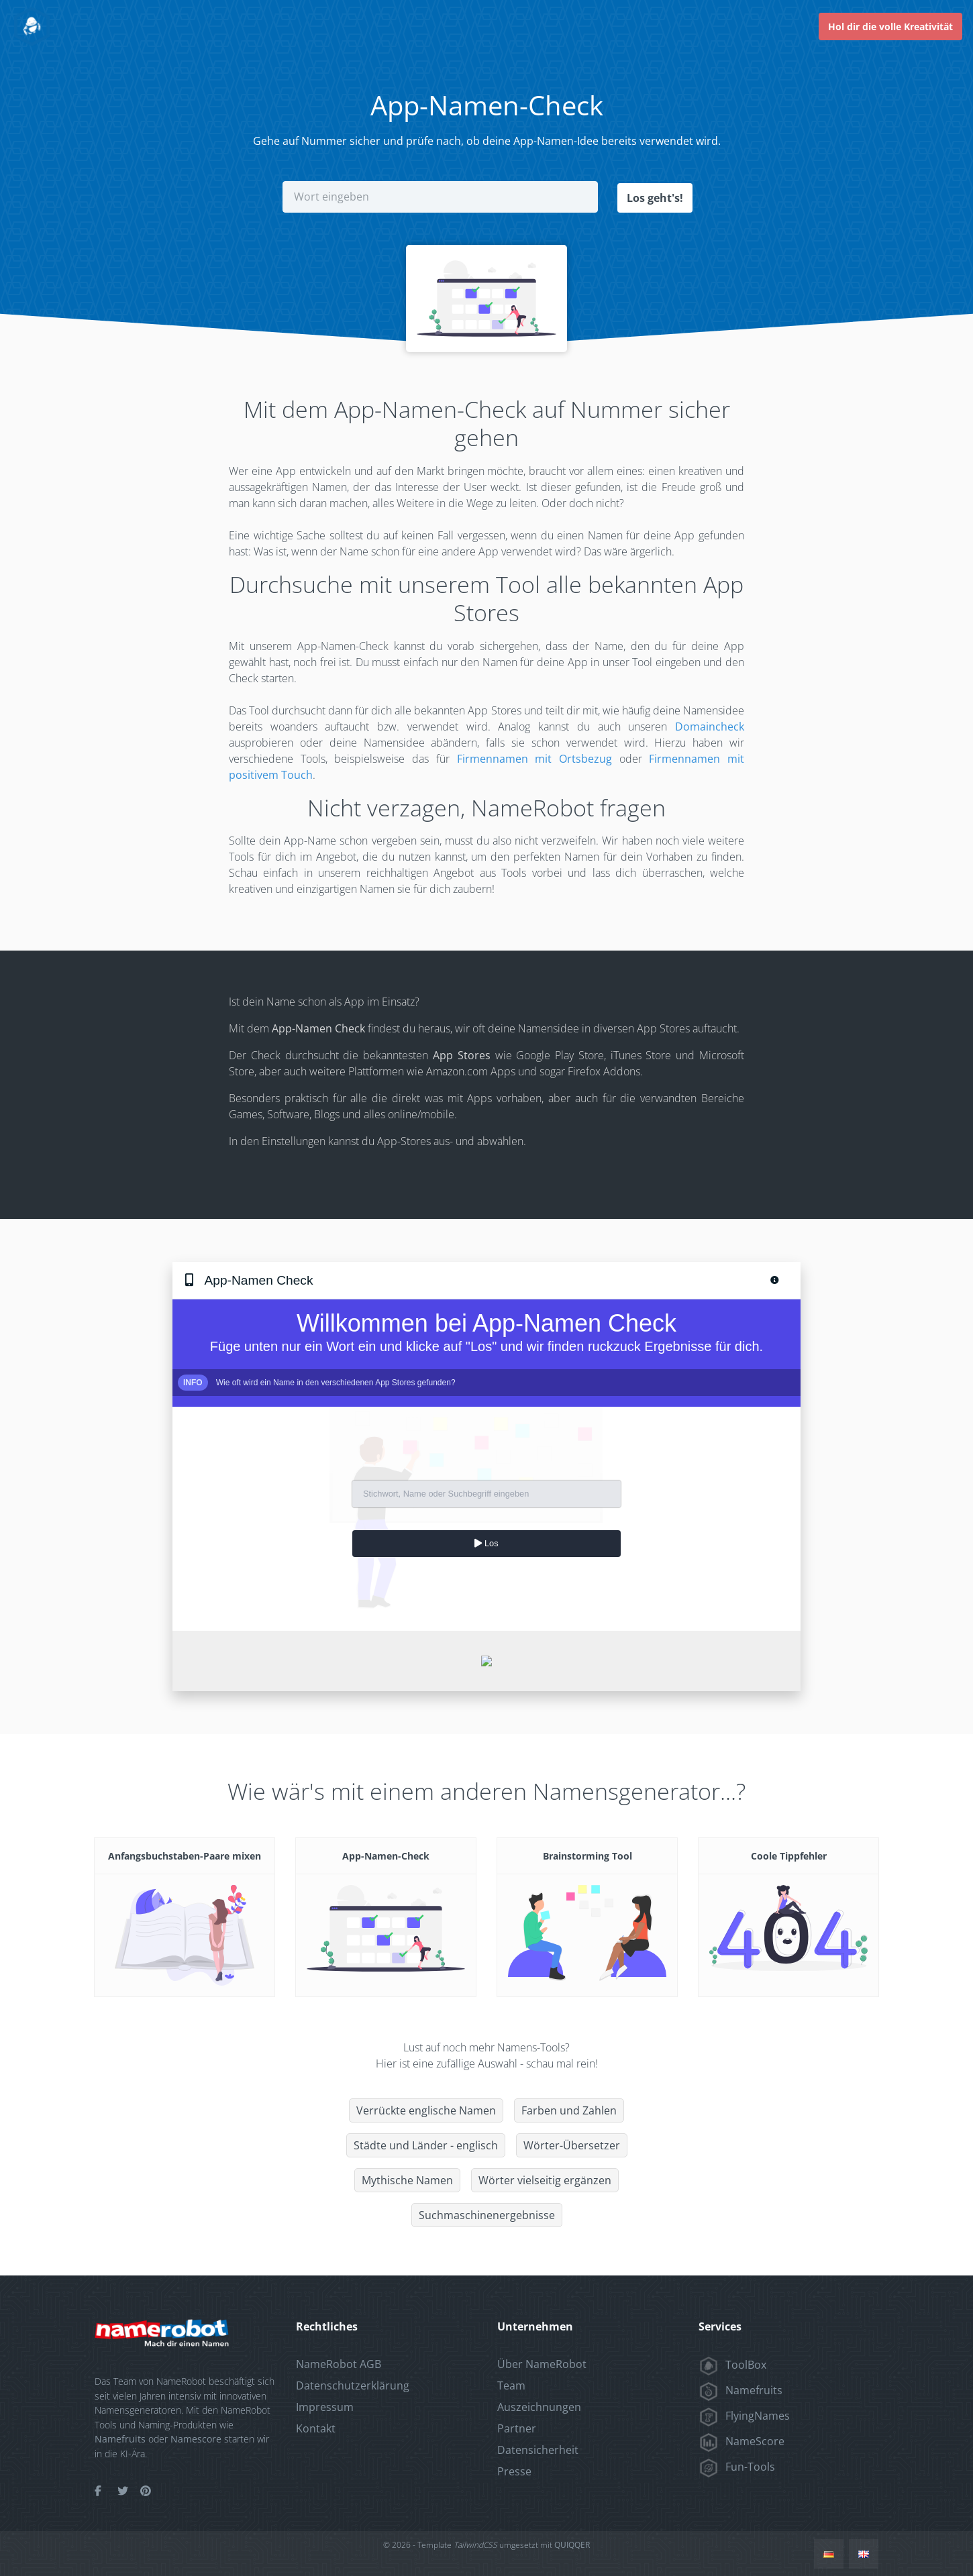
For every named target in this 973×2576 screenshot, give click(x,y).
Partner (516, 2427)
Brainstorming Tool (587, 1855)
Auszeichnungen (539, 2406)
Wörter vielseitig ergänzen (544, 2179)
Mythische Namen (407, 2179)
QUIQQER (572, 2544)
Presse (514, 2470)
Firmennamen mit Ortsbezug (534, 758)
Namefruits (120, 2438)
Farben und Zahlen (569, 2109)
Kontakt (316, 2427)
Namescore (195, 2438)
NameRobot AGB (338, 2363)
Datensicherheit (537, 2449)
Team (511, 2384)
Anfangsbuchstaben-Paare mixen (184, 1855)
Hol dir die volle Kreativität (890, 26)
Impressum (325, 2406)
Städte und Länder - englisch (426, 2144)
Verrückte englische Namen (426, 2109)
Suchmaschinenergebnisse (487, 2214)
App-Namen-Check (385, 1855)
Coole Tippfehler (789, 1855)
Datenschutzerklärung (352, 2384)
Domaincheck (709, 725)
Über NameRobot (541, 2363)
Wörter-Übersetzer (571, 2144)
